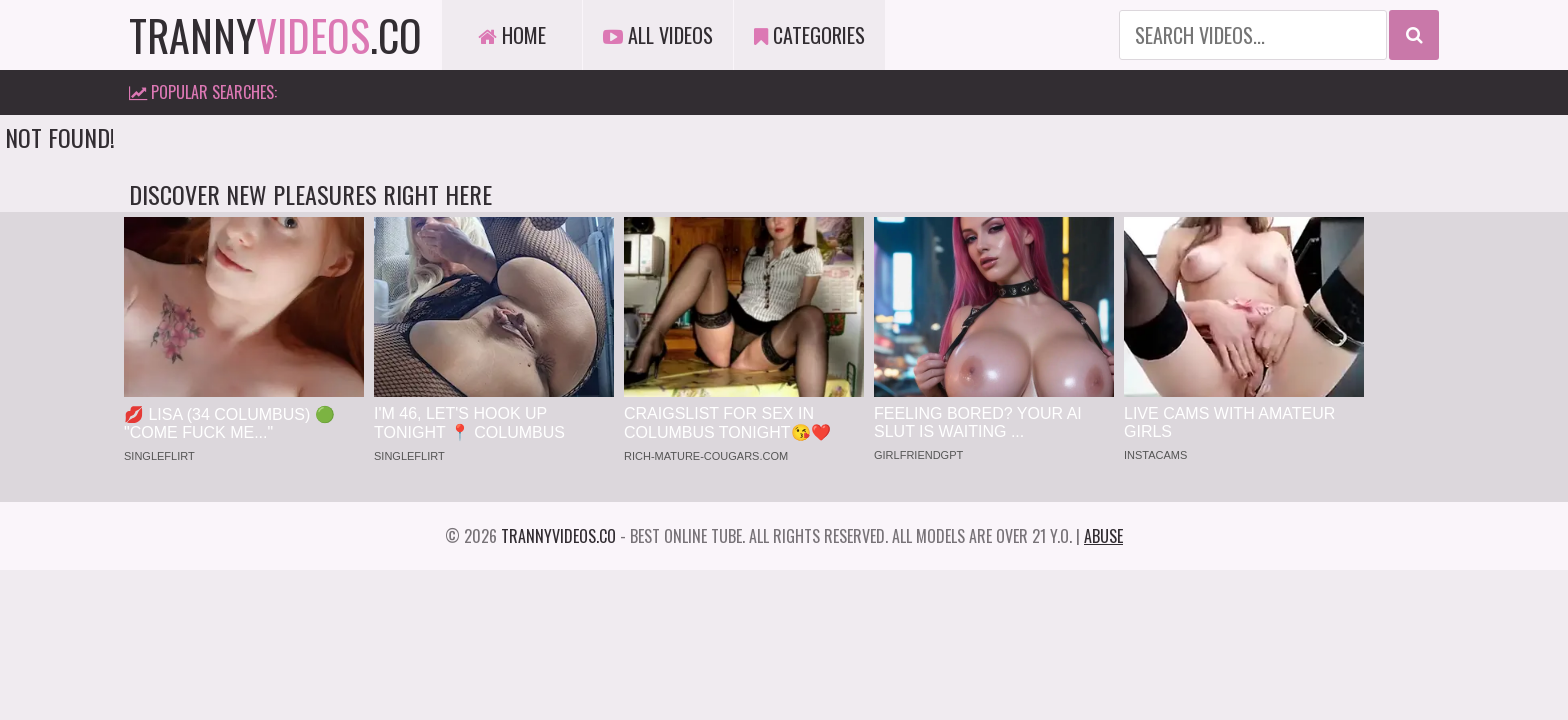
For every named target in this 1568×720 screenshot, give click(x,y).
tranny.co (275, 35)
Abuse (1103, 536)
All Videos (658, 35)
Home (512, 35)
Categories (809, 35)
